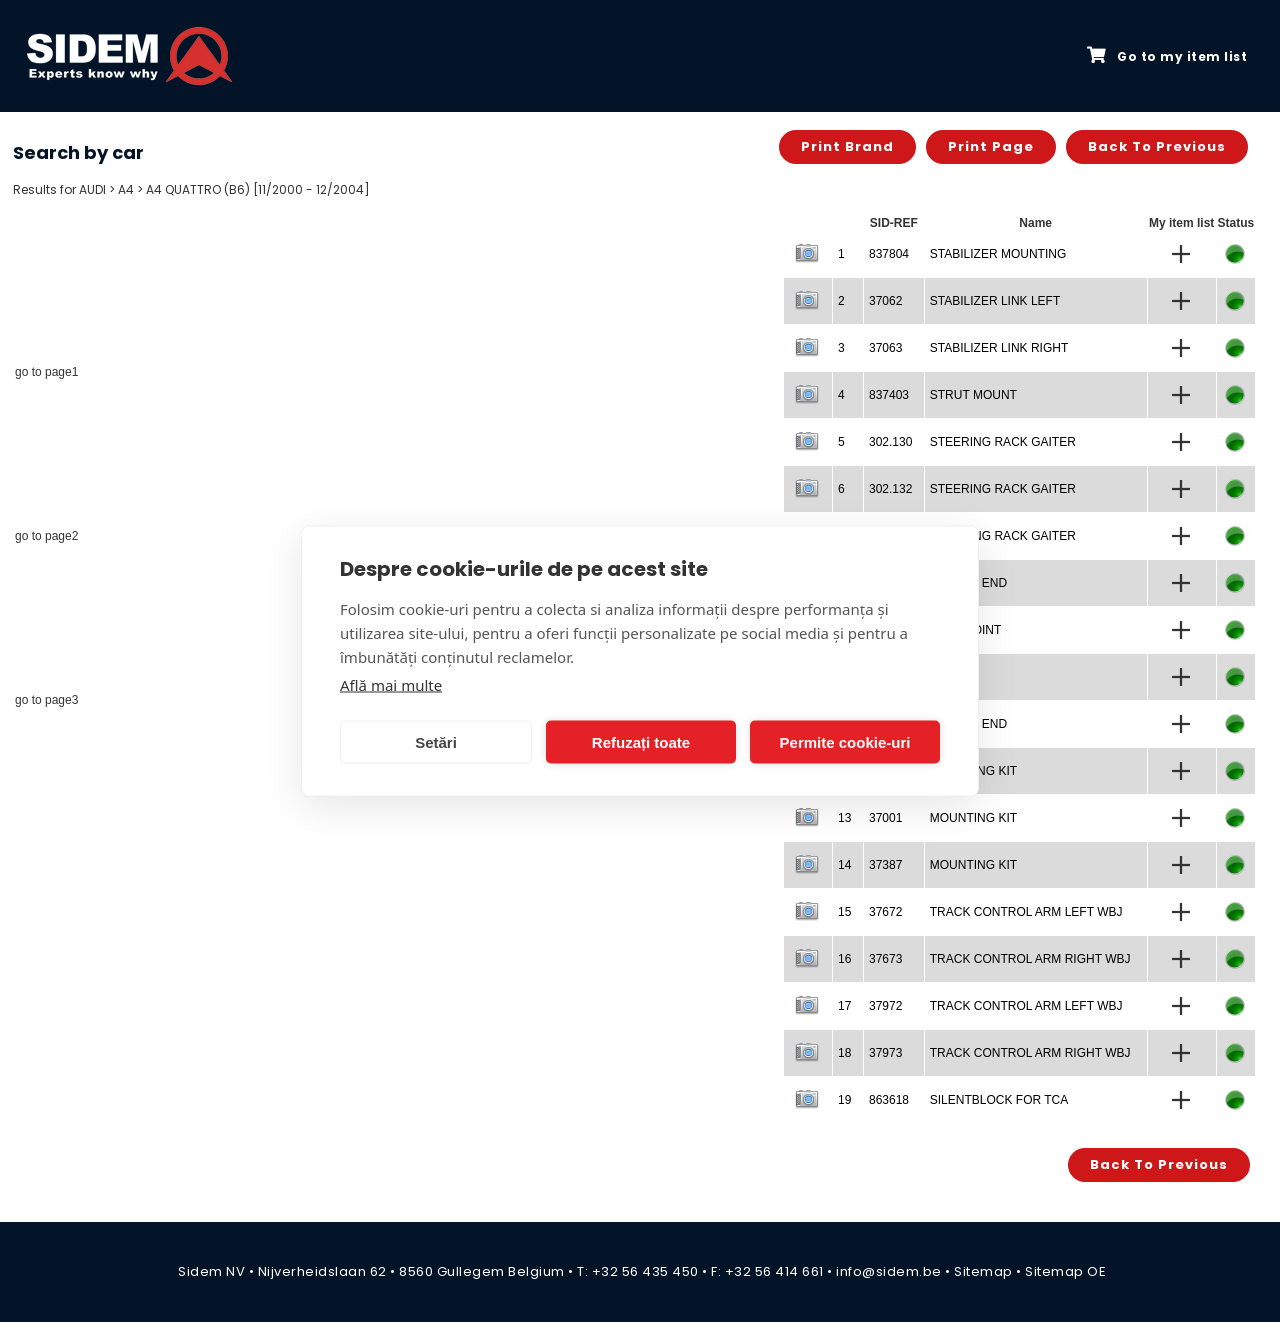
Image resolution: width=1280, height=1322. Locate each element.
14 (844, 865)
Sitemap (983, 1271)
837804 (889, 254)
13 (844, 818)
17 (844, 1006)
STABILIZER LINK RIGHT (999, 348)
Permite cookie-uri (845, 741)
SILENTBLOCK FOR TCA (999, 1100)
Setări (436, 741)
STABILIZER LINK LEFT (995, 301)
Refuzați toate (641, 741)
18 (844, 1053)
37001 (885, 818)
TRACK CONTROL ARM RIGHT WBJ (1030, 959)
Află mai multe (391, 685)
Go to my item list (1167, 56)
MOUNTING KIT (973, 818)
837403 (889, 395)
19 (844, 1100)
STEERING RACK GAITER (1003, 442)
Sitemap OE (1065, 1271)
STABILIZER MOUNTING (998, 254)
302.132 (890, 489)
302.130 (890, 442)
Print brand (847, 146)
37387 (885, 865)
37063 (885, 348)
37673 (885, 959)
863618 (889, 1100)
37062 (885, 301)
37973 (885, 1053)
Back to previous (1157, 146)
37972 (885, 1006)
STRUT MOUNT (973, 395)
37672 (885, 912)
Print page (991, 146)
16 (844, 959)
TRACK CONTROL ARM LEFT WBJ (1026, 912)
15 (844, 912)
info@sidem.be (889, 1271)
